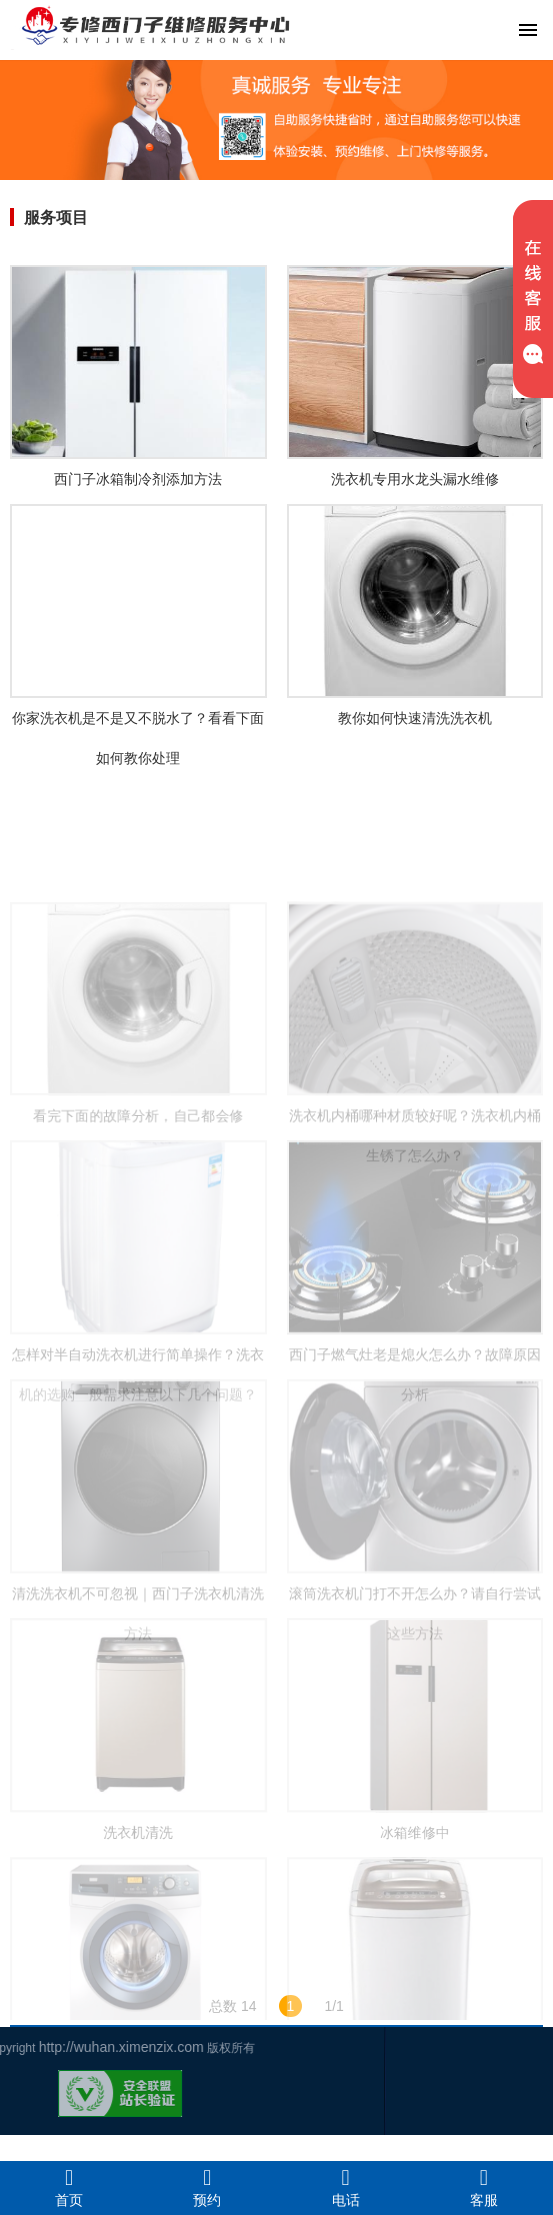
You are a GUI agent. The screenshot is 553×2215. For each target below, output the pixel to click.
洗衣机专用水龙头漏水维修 (415, 479)
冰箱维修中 (415, 1889)
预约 (207, 2187)
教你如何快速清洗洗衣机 (415, 718)
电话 (346, 2187)
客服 (484, 2187)
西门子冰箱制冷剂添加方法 (138, 479)
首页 (69, 2187)
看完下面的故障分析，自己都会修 (138, 1173)
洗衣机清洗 (138, 1889)
